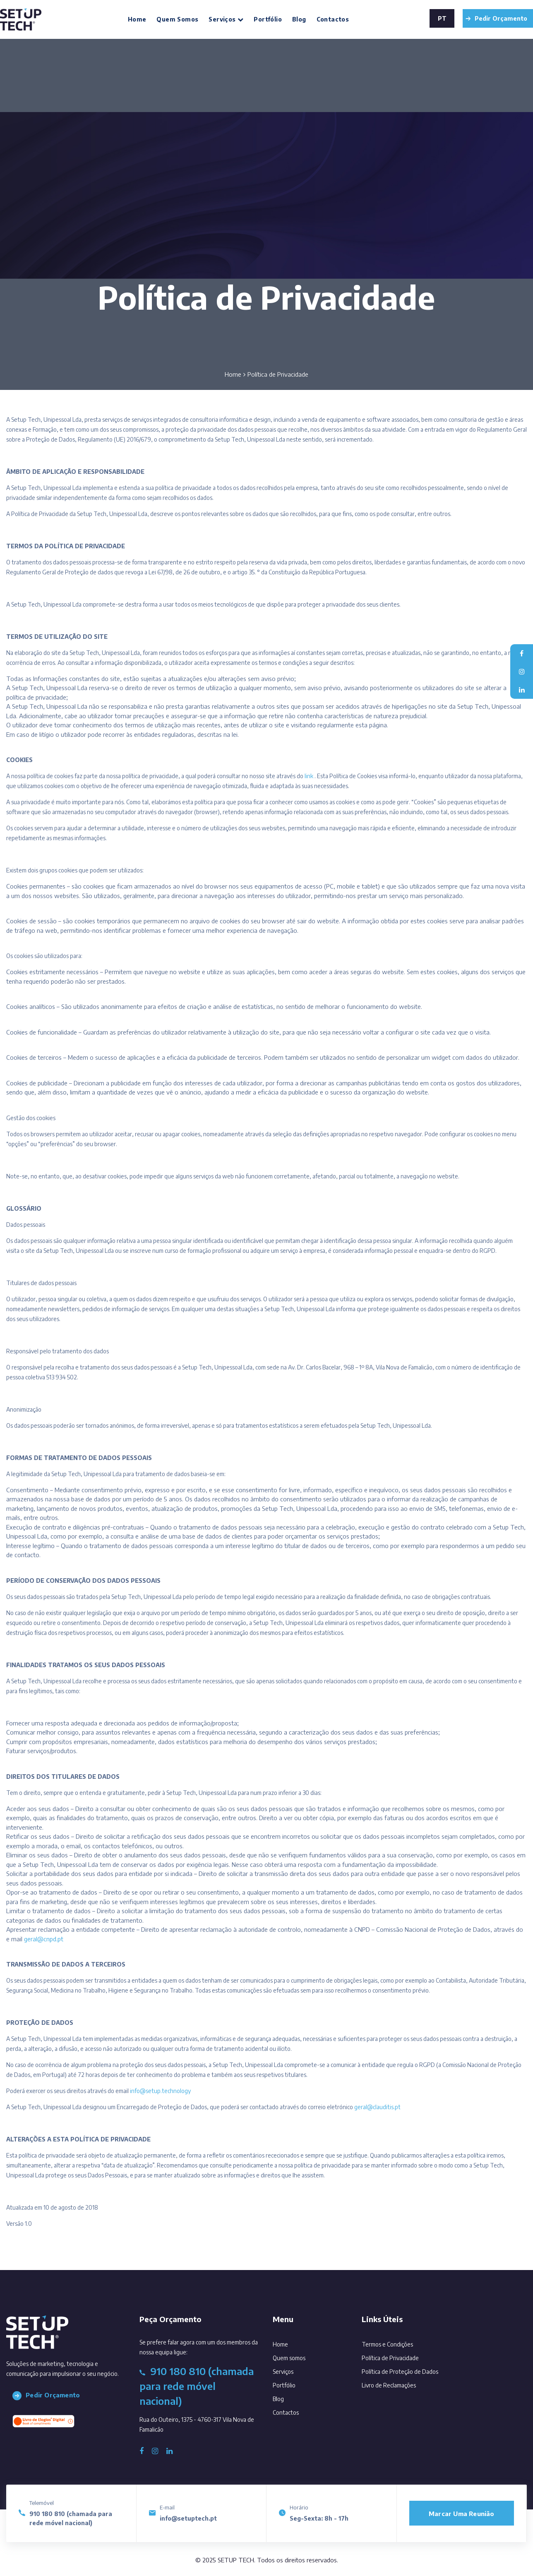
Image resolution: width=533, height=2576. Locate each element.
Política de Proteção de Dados (400, 2371)
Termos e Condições (387, 2344)
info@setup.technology (160, 2090)
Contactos (333, 19)
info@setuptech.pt (188, 2518)
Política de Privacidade (390, 2357)
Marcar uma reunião (462, 2513)
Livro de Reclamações (389, 2385)
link (309, 775)
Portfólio (268, 19)
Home (137, 19)
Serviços (226, 19)
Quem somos (177, 19)
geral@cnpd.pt (43, 1939)
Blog (299, 19)
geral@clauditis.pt (377, 2106)
